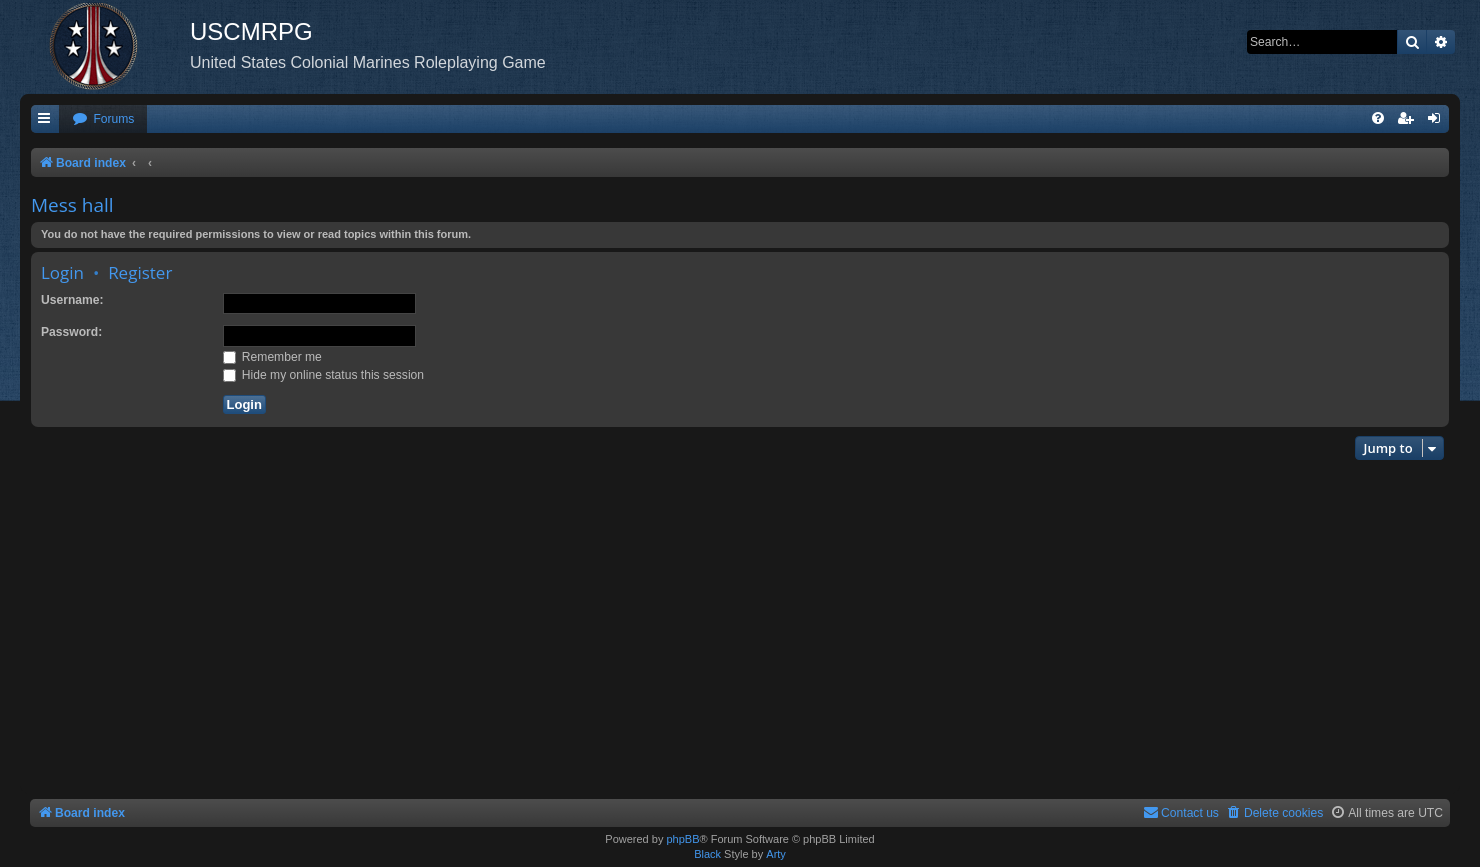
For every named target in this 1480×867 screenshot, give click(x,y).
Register (140, 272)
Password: (71, 332)
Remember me (272, 357)
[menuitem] (103, 119)
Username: (72, 300)
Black (707, 854)
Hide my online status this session (324, 375)
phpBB (682, 839)
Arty (776, 854)
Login (62, 272)
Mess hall (72, 205)
